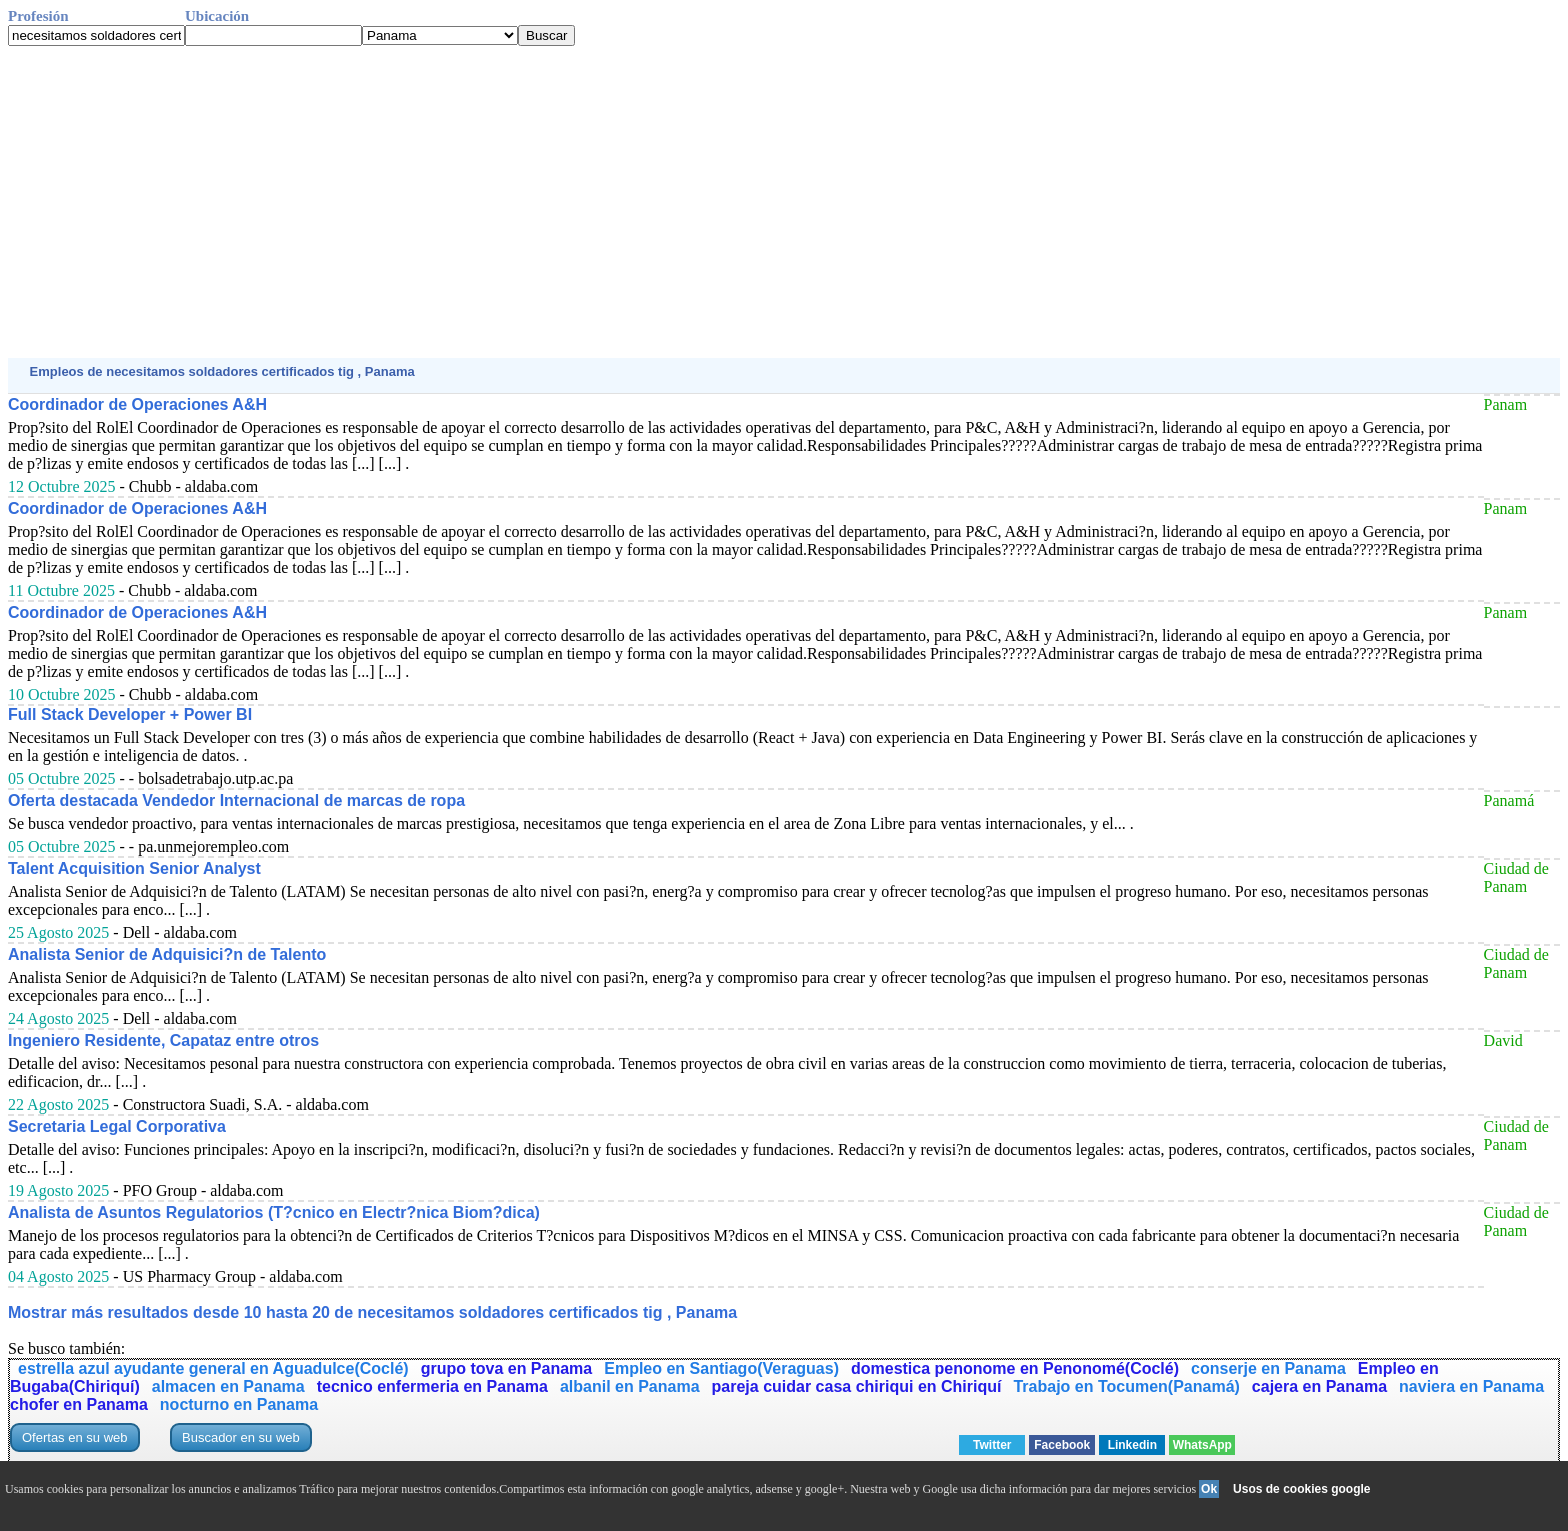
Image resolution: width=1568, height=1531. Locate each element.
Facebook (1062, 1445)
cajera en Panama (1319, 1386)
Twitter (992, 1445)
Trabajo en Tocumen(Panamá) (1126, 1386)
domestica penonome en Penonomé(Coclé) (1015, 1368)
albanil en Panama (630, 1386)
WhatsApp (1202, 1445)
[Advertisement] (608, 202)
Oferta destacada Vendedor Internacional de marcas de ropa (236, 800)
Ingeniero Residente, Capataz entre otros (163, 1040)
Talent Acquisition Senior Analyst (134, 868)
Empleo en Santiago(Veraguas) (721, 1368)
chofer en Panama (79, 1404)
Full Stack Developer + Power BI (130, 714)
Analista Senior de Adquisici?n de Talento (167, 954)
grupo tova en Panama (507, 1368)
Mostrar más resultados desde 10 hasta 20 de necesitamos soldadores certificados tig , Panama (372, 1312)
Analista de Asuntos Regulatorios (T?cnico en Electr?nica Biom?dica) (274, 1212)
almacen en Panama (228, 1386)
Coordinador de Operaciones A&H (137, 404)
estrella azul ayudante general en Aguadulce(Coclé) (213, 1368)
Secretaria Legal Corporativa (117, 1126)
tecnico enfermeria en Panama (432, 1386)
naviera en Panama (1471, 1386)
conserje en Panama (1268, 1368)
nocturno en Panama (239, 1404)
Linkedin (1132, 1445)
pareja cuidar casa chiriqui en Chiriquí (857, 1386)
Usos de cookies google (1301, 1489)
